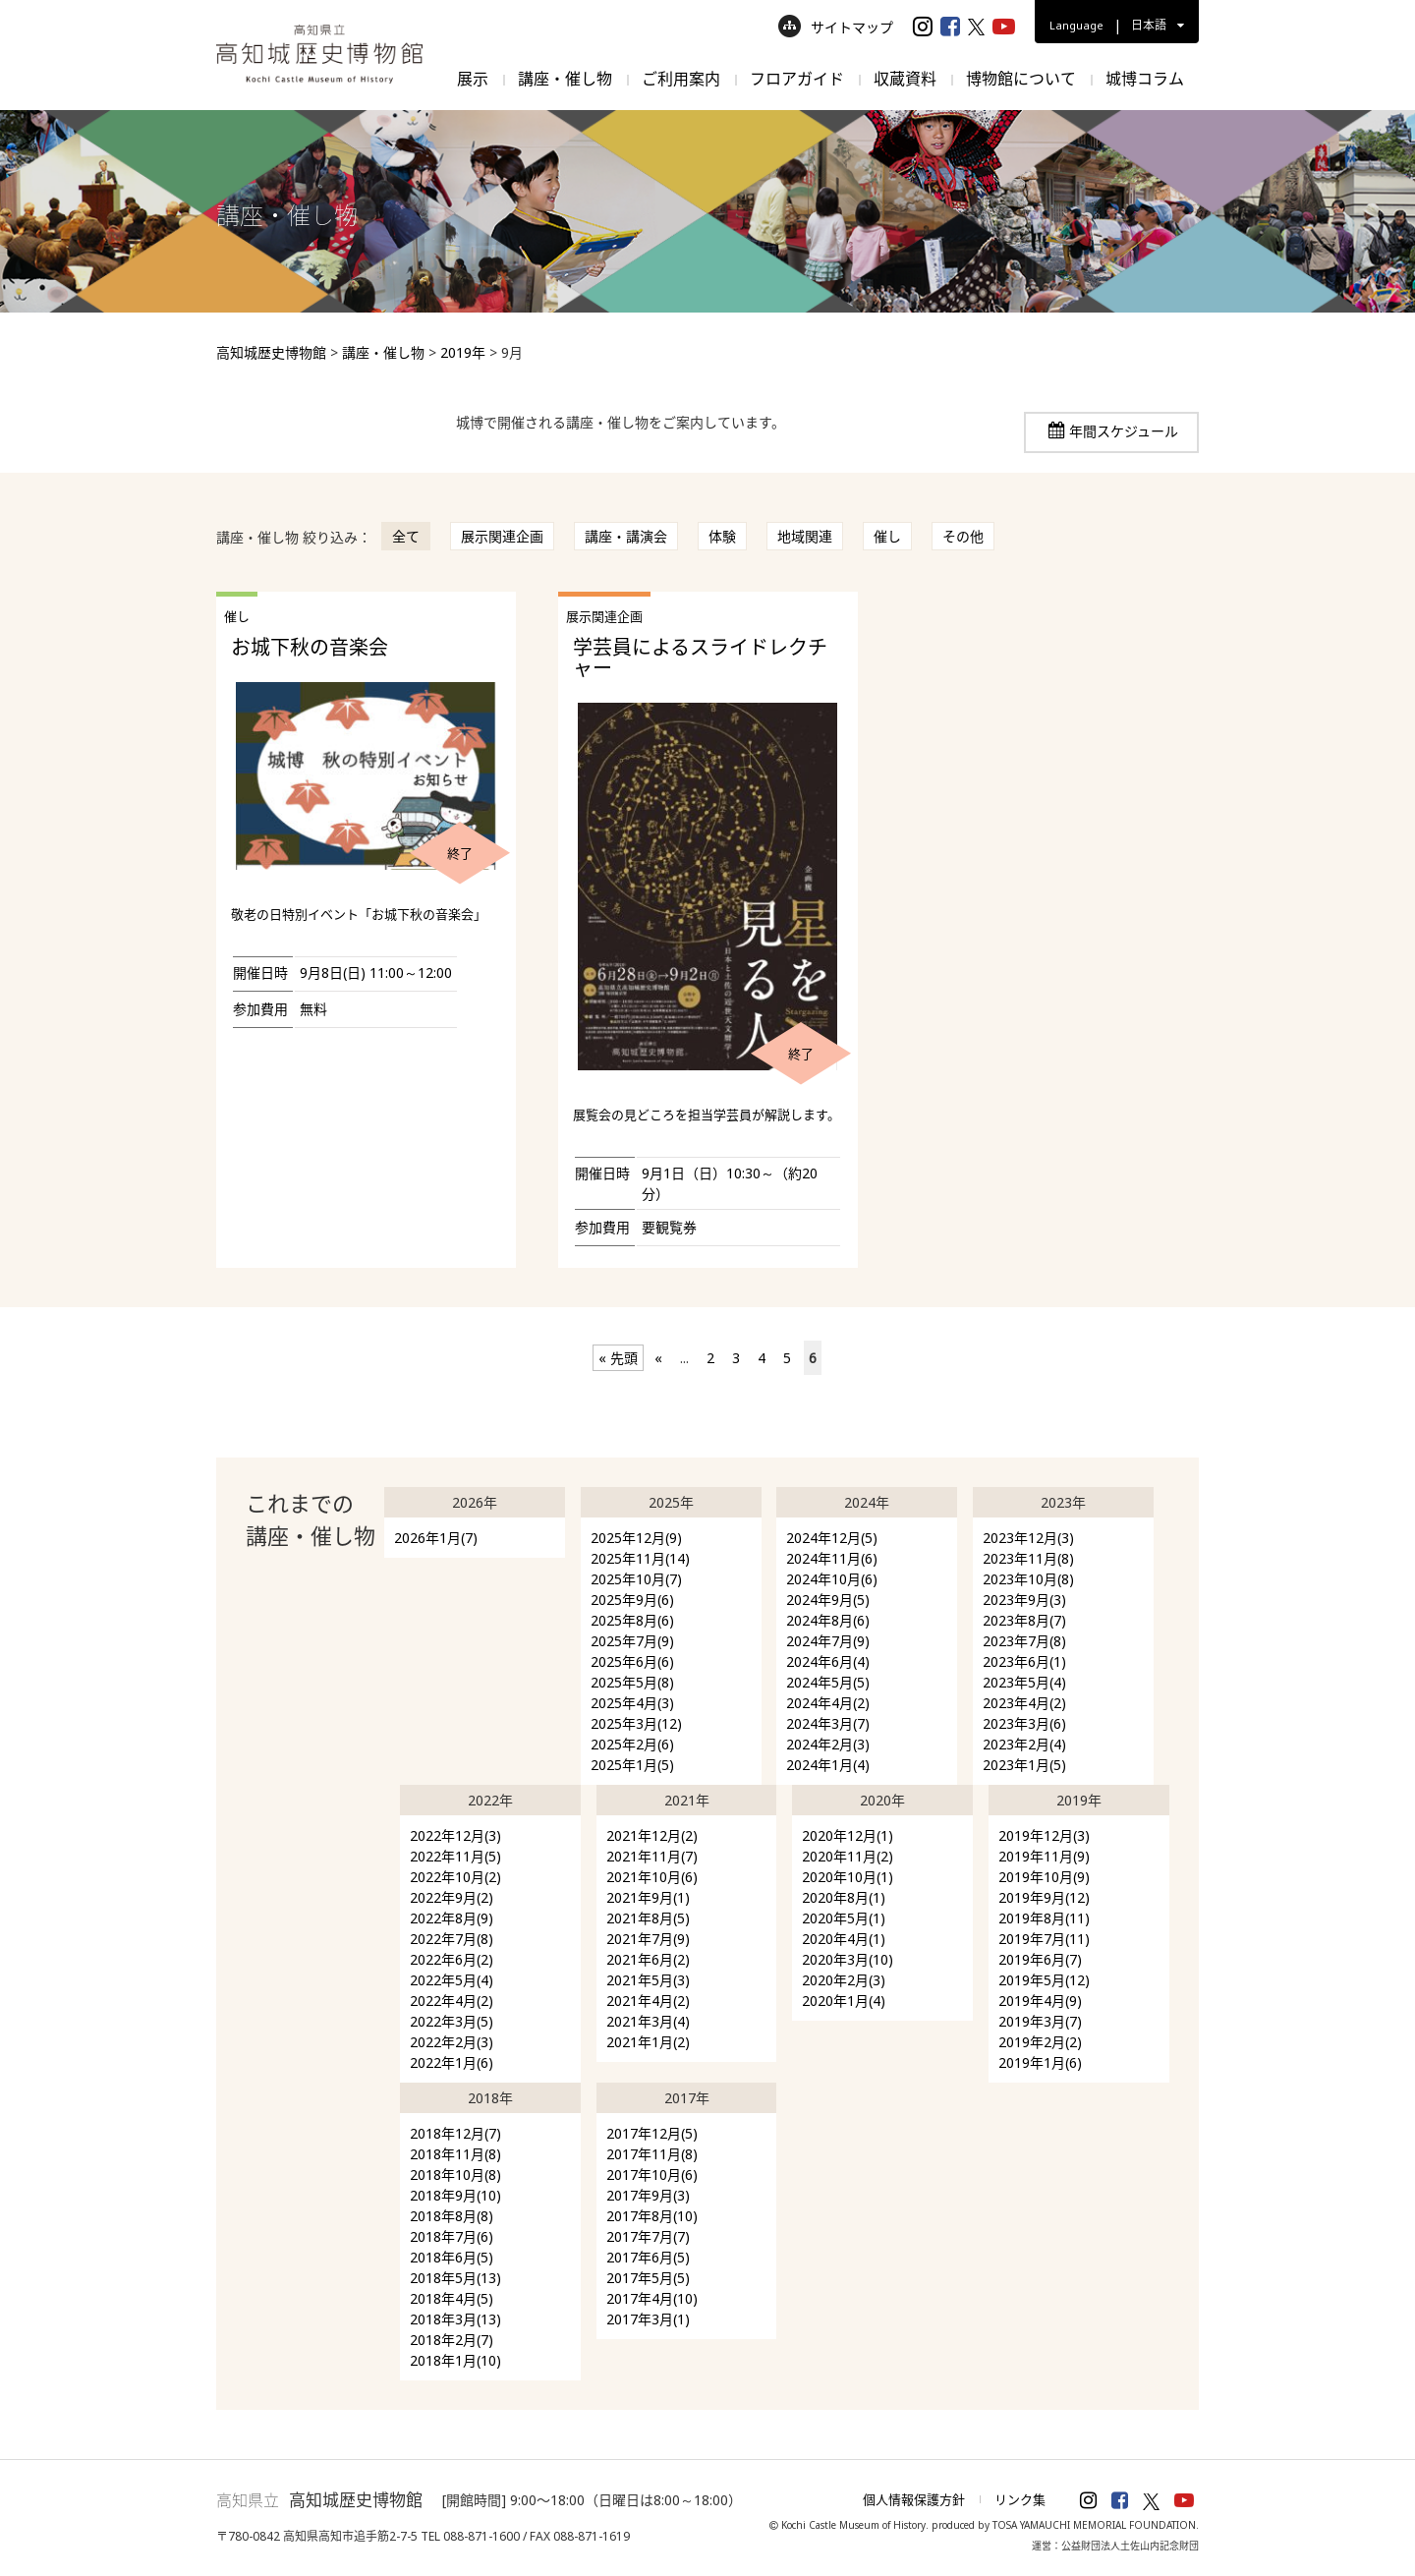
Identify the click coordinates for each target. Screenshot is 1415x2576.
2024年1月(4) (828, 1764)
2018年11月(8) (455, 2154)
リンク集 (1020, 2499)
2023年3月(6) (1024, 1723)
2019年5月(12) (1044, 1980)
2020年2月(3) (843, 1980)
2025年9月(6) (632, 1599)
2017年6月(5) (648, 2257)
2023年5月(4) (1024, 1682)
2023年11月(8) (1028, 1558)
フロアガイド (797, 78)
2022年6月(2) (451, 1959)
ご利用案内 (681, 78)
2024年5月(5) (828, 1682)
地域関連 (804, 536)
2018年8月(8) (451, 2215)
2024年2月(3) (828, 1744)
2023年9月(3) (1024, 1599)
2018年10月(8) (455, 2174)
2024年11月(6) (831, 1558)
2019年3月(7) (1040, 2021)
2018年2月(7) (451, 2339)
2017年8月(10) (652, 2215)
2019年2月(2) (1040, 2041)
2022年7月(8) (451, 1938)
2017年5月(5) (648, 2277)
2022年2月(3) (451, 2041)
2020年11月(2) (847, 1856)
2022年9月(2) (451, 1897)
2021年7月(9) (648, 1938)
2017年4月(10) (652, 2298)
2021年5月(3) (648, 1980)
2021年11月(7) (652, 1856)
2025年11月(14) (640, 1558)
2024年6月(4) (828, 1661)
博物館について (1021, 78)
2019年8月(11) (1044, 1918)
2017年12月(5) (652, 2133)
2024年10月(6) (831, 1579)
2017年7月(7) (648, 2236)
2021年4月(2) (648, 2000)
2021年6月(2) (648, 1959)
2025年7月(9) (632, 1640)
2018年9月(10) (455, 2195)
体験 (722, 536)
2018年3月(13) (455, 2319)
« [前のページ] (658, 1357)
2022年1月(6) (451, 2062)
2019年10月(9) (1044, 1876)
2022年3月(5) (451, 2021)
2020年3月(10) (847, 1959)
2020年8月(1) (843, 1897)
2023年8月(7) (1024, 1620)
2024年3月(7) (828, 1723)
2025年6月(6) (632, 1661)
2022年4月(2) (451, 2000)
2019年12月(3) (1044, 1835)
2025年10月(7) (636, 1579)
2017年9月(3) (648, 2195)
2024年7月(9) (828, 1640)
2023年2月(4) (1024, 1744)
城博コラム (1144, 78)
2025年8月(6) (632, 1620)
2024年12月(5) (831, 1537)
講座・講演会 (626, 536)
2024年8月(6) (828, 1620)
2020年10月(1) (847, 1876)
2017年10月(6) (652, 2174)
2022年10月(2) (455, 1876)
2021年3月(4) (648, 2021)
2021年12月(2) (652, 1835)
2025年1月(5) (632, 1764)
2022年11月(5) (455, 1856)
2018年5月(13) (455, 2277)
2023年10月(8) (1028, 1579)
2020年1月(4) (843, 2000)
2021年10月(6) (652, 1876)
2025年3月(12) (636, 1723)
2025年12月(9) (636, 1537)
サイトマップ (835, 27)
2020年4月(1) (843, 1938)
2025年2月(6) (632, 1744)
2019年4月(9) (1040, 2000)
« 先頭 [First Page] (618, 1357)
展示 (472, 78)
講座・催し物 (565, 78)
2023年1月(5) (1024, 1764)
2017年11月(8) (652, 2154)
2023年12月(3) (1028, 1537)
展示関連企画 (502, 536)
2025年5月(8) (632, 1682)
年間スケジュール (1123, 431)
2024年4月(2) (828, 1702)
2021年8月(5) (648, 1918)
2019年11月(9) (1044, 1856)
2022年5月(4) (451, 1980)
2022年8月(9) (451, 1918)
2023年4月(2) (1024, 1702)
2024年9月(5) (828, 1599)
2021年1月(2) (648, 2041)
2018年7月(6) (451, 2236)
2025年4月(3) (632, 1702)
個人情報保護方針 (914, 2499)
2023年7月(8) (1024, 1640)
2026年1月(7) (436, 1537)
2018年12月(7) (455, 2133)
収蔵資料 (905, 78)
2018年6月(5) (451, 2257)
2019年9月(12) (1044, 1897)
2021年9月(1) (648, 1897)
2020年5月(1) (843, 1918)
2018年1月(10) (455, 2360)
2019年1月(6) (1040, 2062)
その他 (963, 536)
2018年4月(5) (451, 2298)
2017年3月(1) (648, 2319)
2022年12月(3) (455, 1835)
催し (887, 536)
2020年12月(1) (847, 1835)
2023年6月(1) (1024, 1661)
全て (406, 536)
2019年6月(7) (1040, 1959)
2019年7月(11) (1044, 1938)
